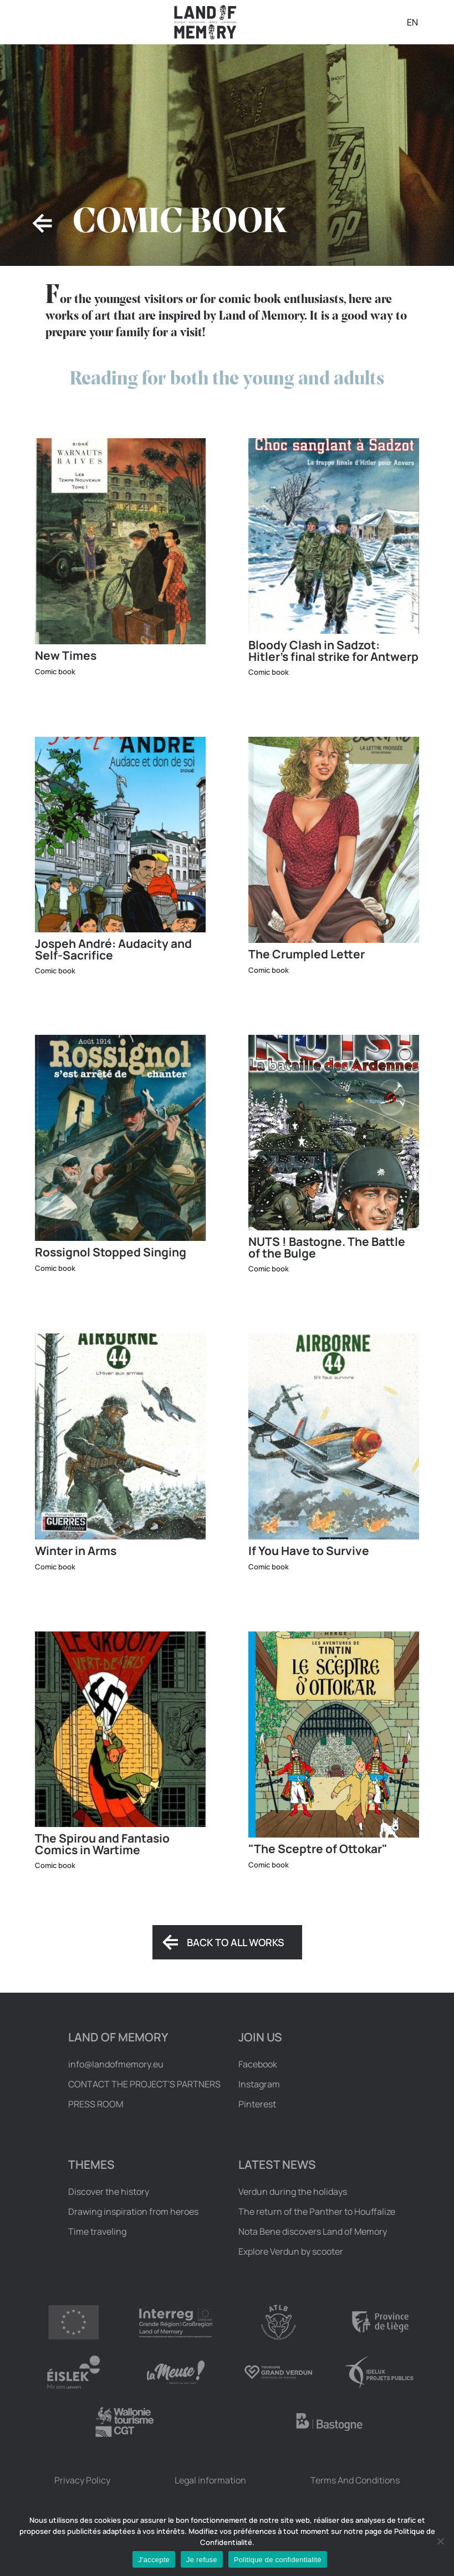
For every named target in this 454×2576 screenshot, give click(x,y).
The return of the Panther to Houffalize (316, 2211)
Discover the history (108, 2191)
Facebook (257, 2064)
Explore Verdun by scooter (290, 2251)
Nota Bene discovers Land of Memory (312, 2231)
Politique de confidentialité (278, 2560)
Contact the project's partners (144, 2084)
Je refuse (201, 2560)
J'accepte (154, 2560)
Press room (95, 2104)
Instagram (259, 2084)
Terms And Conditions (355, 2480)
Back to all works (235, 1942)
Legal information (210, 2480)
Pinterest (257, 2104)
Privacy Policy (82, 2480)
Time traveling (97, 2231)
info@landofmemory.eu (116, 2064)
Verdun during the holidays (292, 2191)
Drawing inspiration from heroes (133, 2211)
